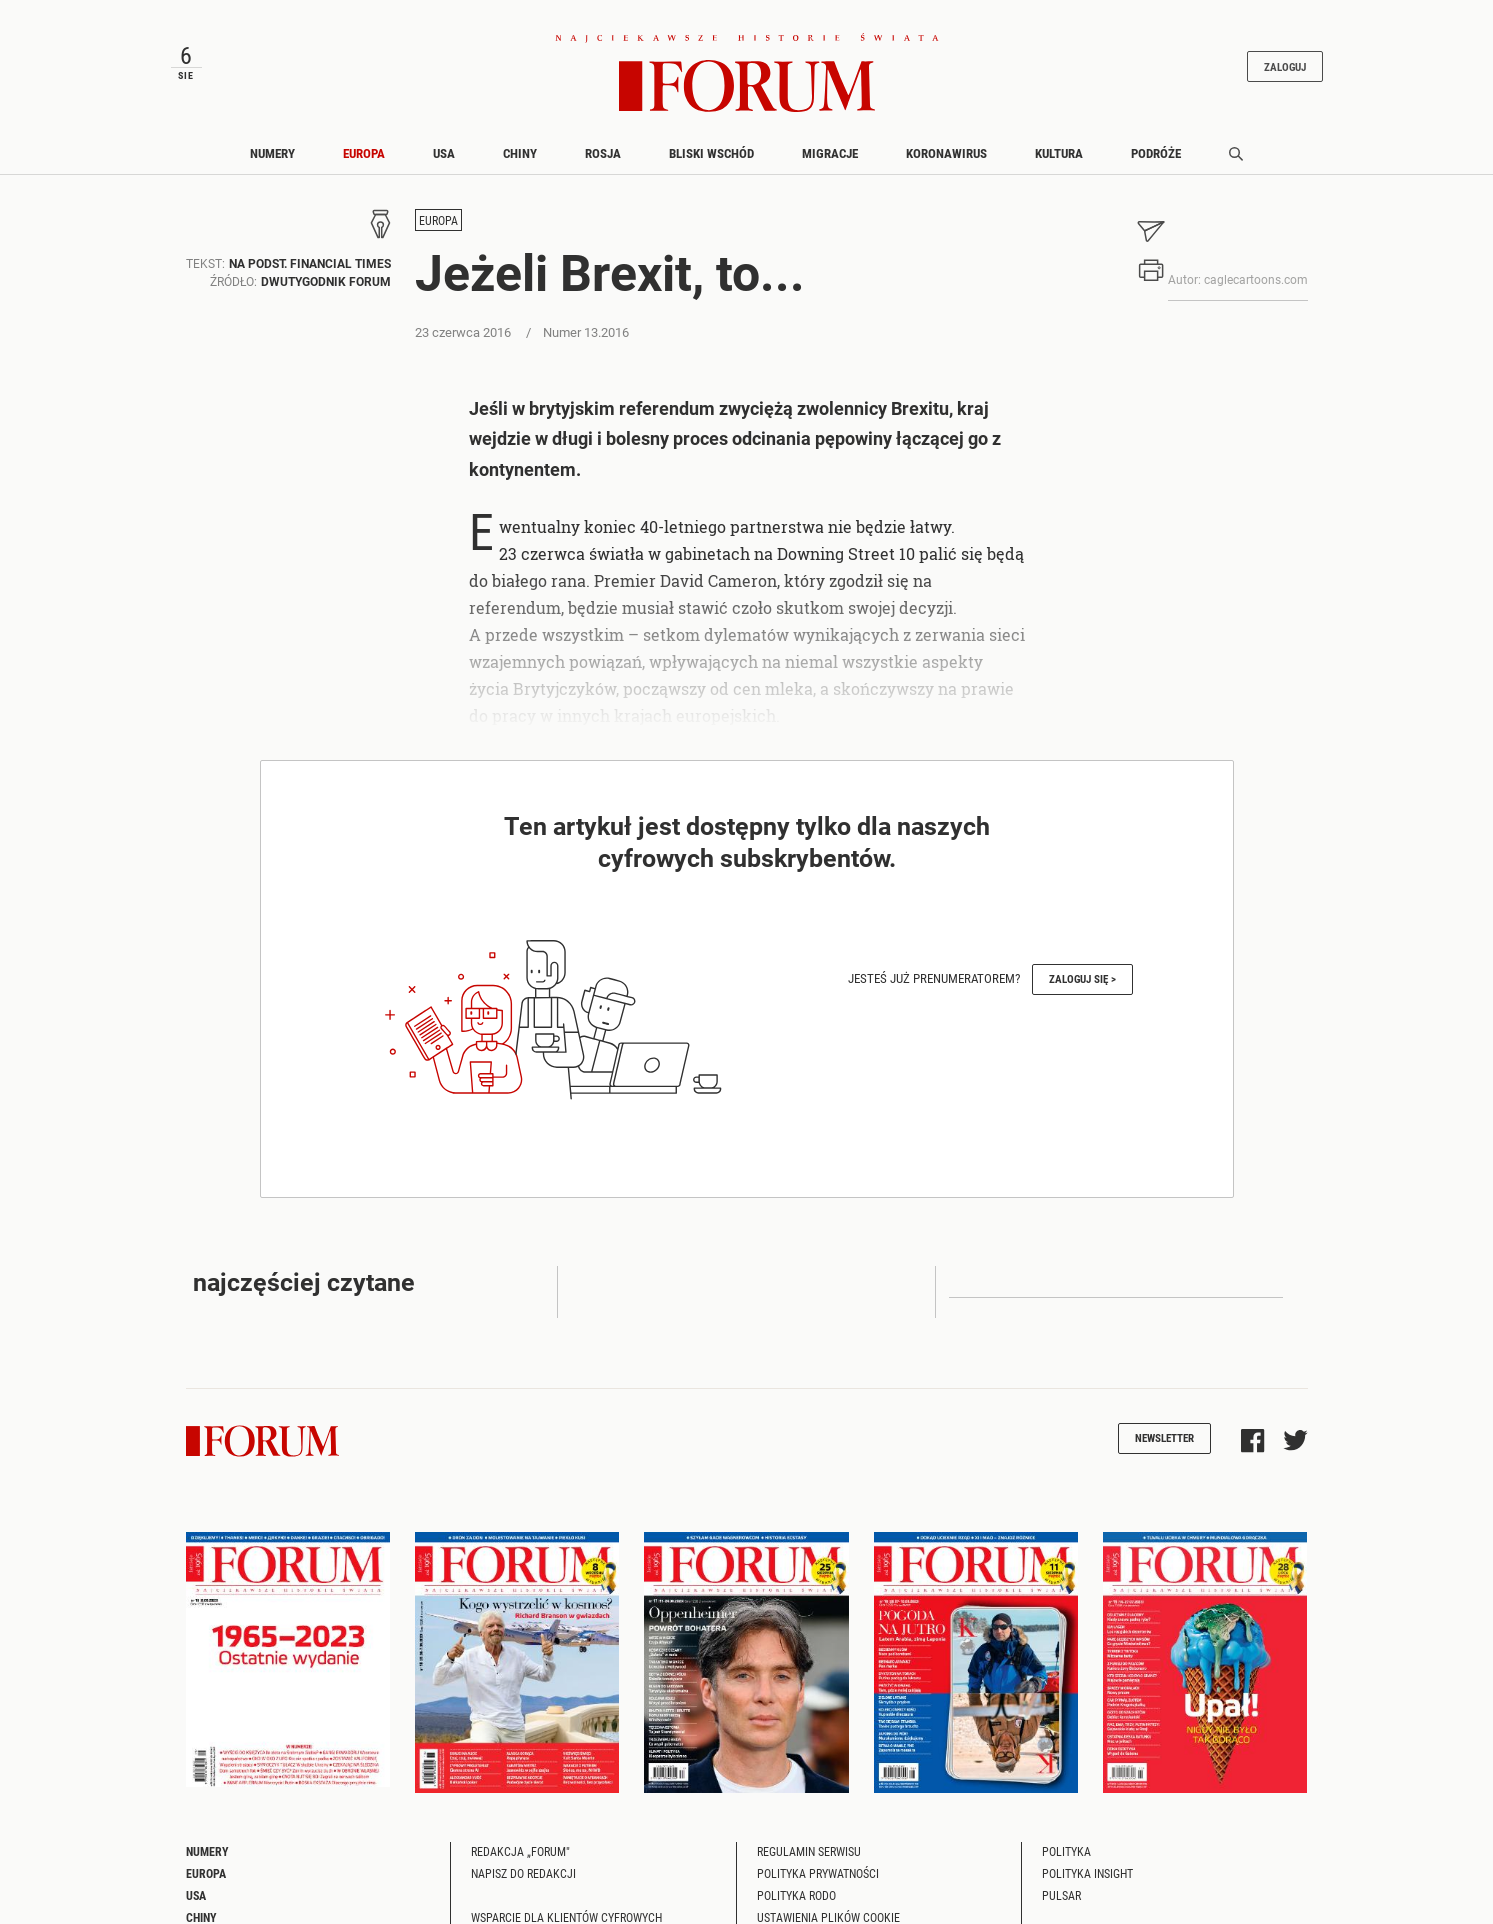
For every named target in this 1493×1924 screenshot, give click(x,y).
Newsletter (1164, 1437)
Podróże (1156, 153)
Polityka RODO (796, 1895)
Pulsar (1061, 1895)
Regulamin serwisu (809, 1851)
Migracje (830, 153)
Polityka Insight (1087, 1873)
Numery (272, 153)
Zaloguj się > (1082, 978)
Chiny (520, 153)
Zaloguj (1285, 66)
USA (444, 153)
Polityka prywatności (818, 1873)
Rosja (603, 153)
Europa (364, 153)
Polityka (1066, 1851)
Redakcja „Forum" (520, 1851)
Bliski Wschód (711, 153)
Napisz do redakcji (523, 1873)
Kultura (1059, 153)
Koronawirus (946, 153)
